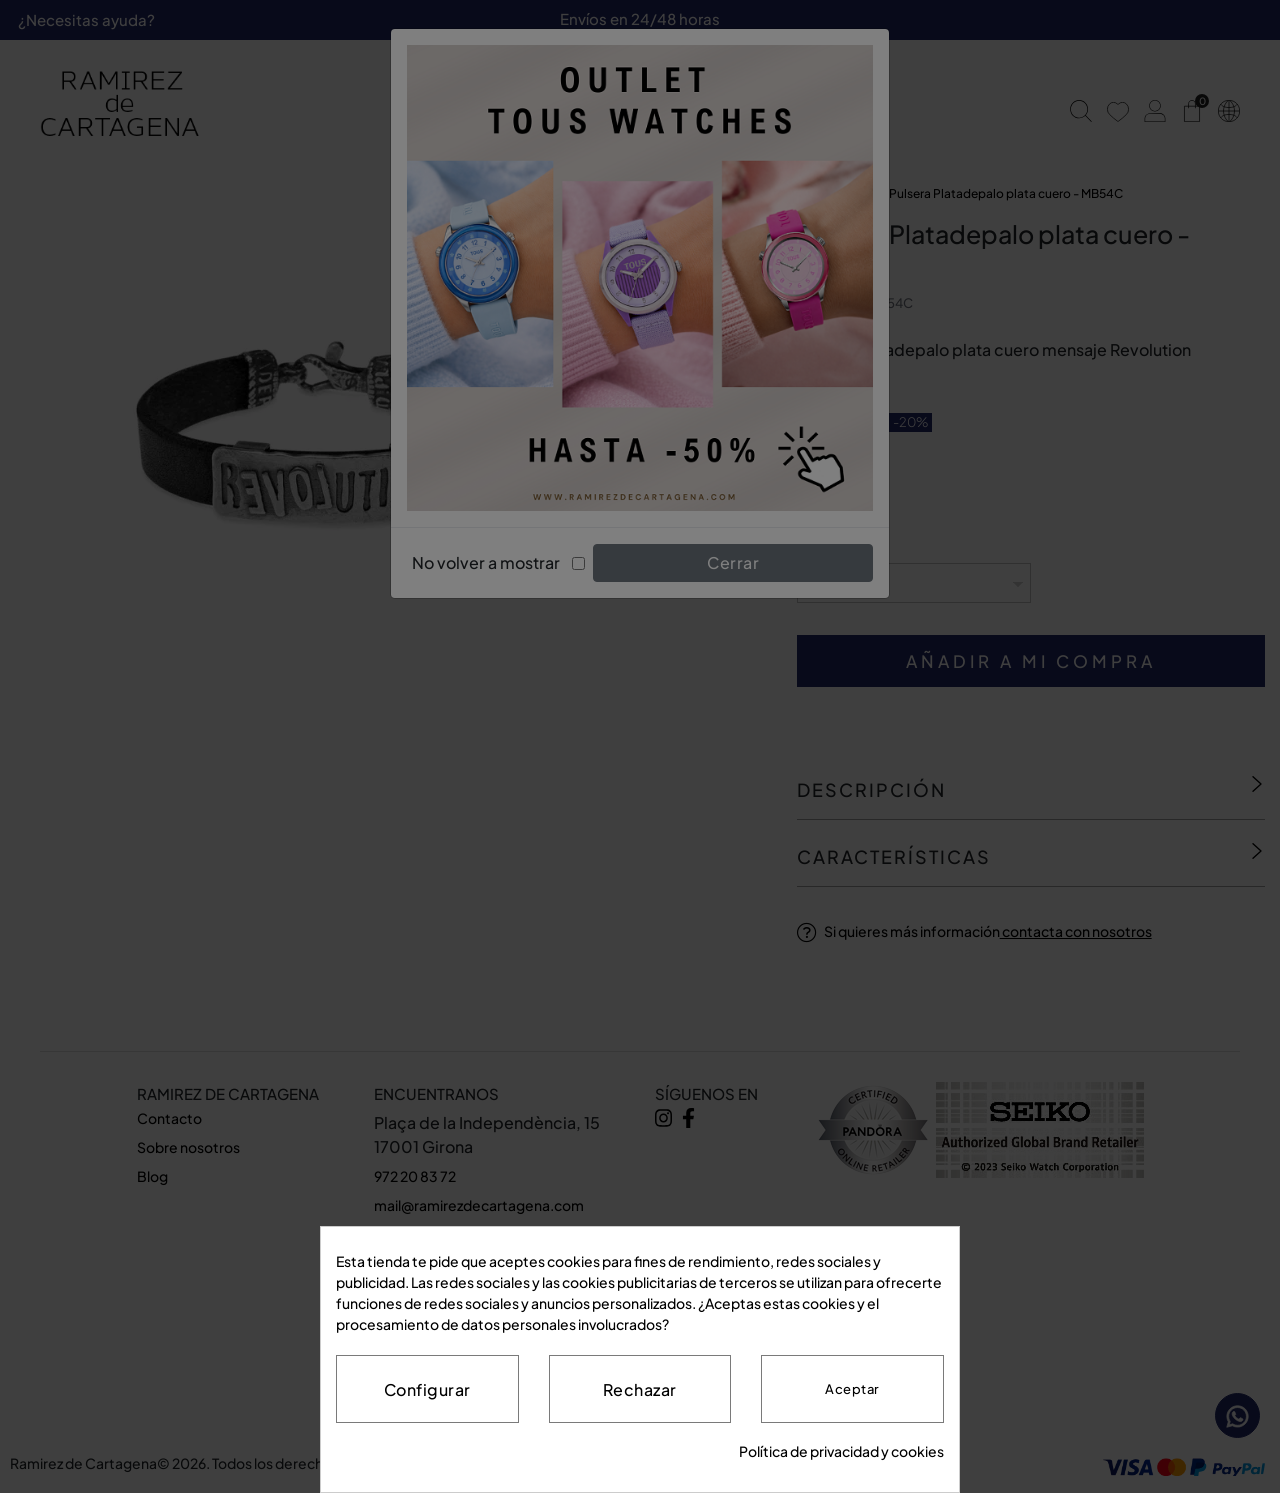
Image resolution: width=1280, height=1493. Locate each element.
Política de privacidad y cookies (841, 1451)
